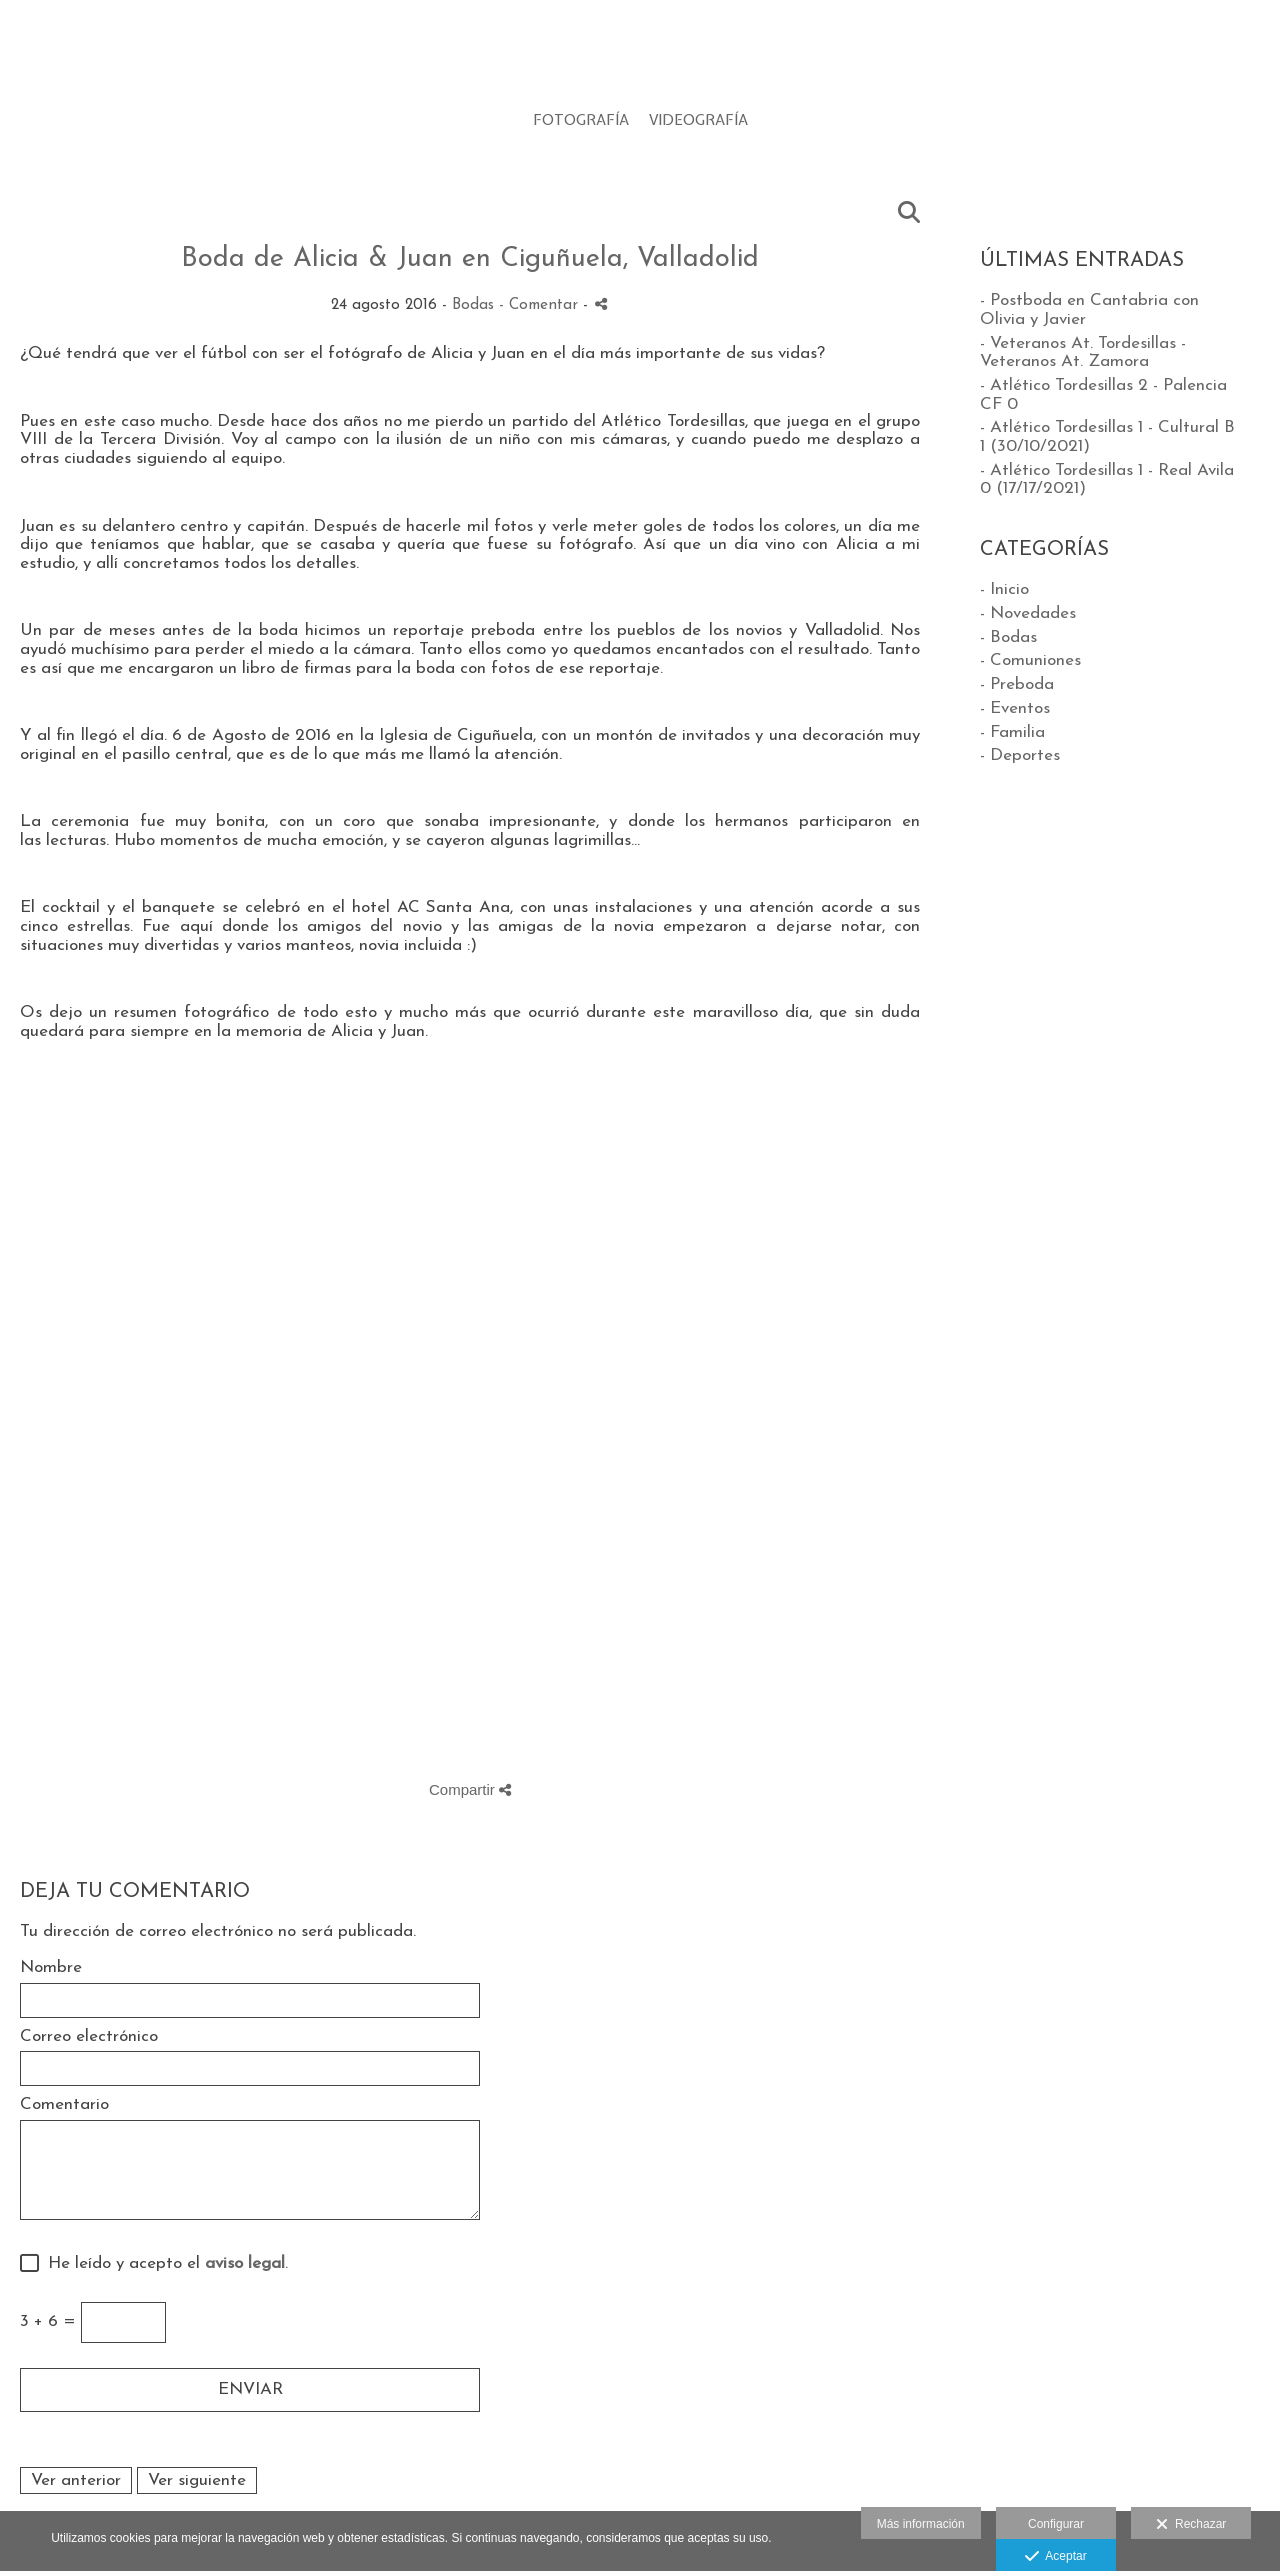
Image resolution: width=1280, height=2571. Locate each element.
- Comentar (541, 305)
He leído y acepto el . (163, 2263)
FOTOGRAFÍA (581, 120)
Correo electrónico (89, 2036)
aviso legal (245, 2263)
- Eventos (1015, 708)
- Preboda (1017, 684)
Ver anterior (76, 2480)
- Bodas (1008, 637)
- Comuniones (1030, 660)
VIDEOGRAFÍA (698, 120)
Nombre (51, 1967)
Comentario (64, 2104)
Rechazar (1191, 2525)
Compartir (470, 1789)
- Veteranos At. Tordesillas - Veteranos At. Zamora (1083, 353)
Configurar (1056, 2524)
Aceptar (1055, 2557)
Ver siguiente (197, 2480)
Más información (921, 2524)
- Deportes (1020, 755)
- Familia (1012, 732)
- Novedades (1028, 613)
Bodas (473, 305)
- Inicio (1004, 589)
